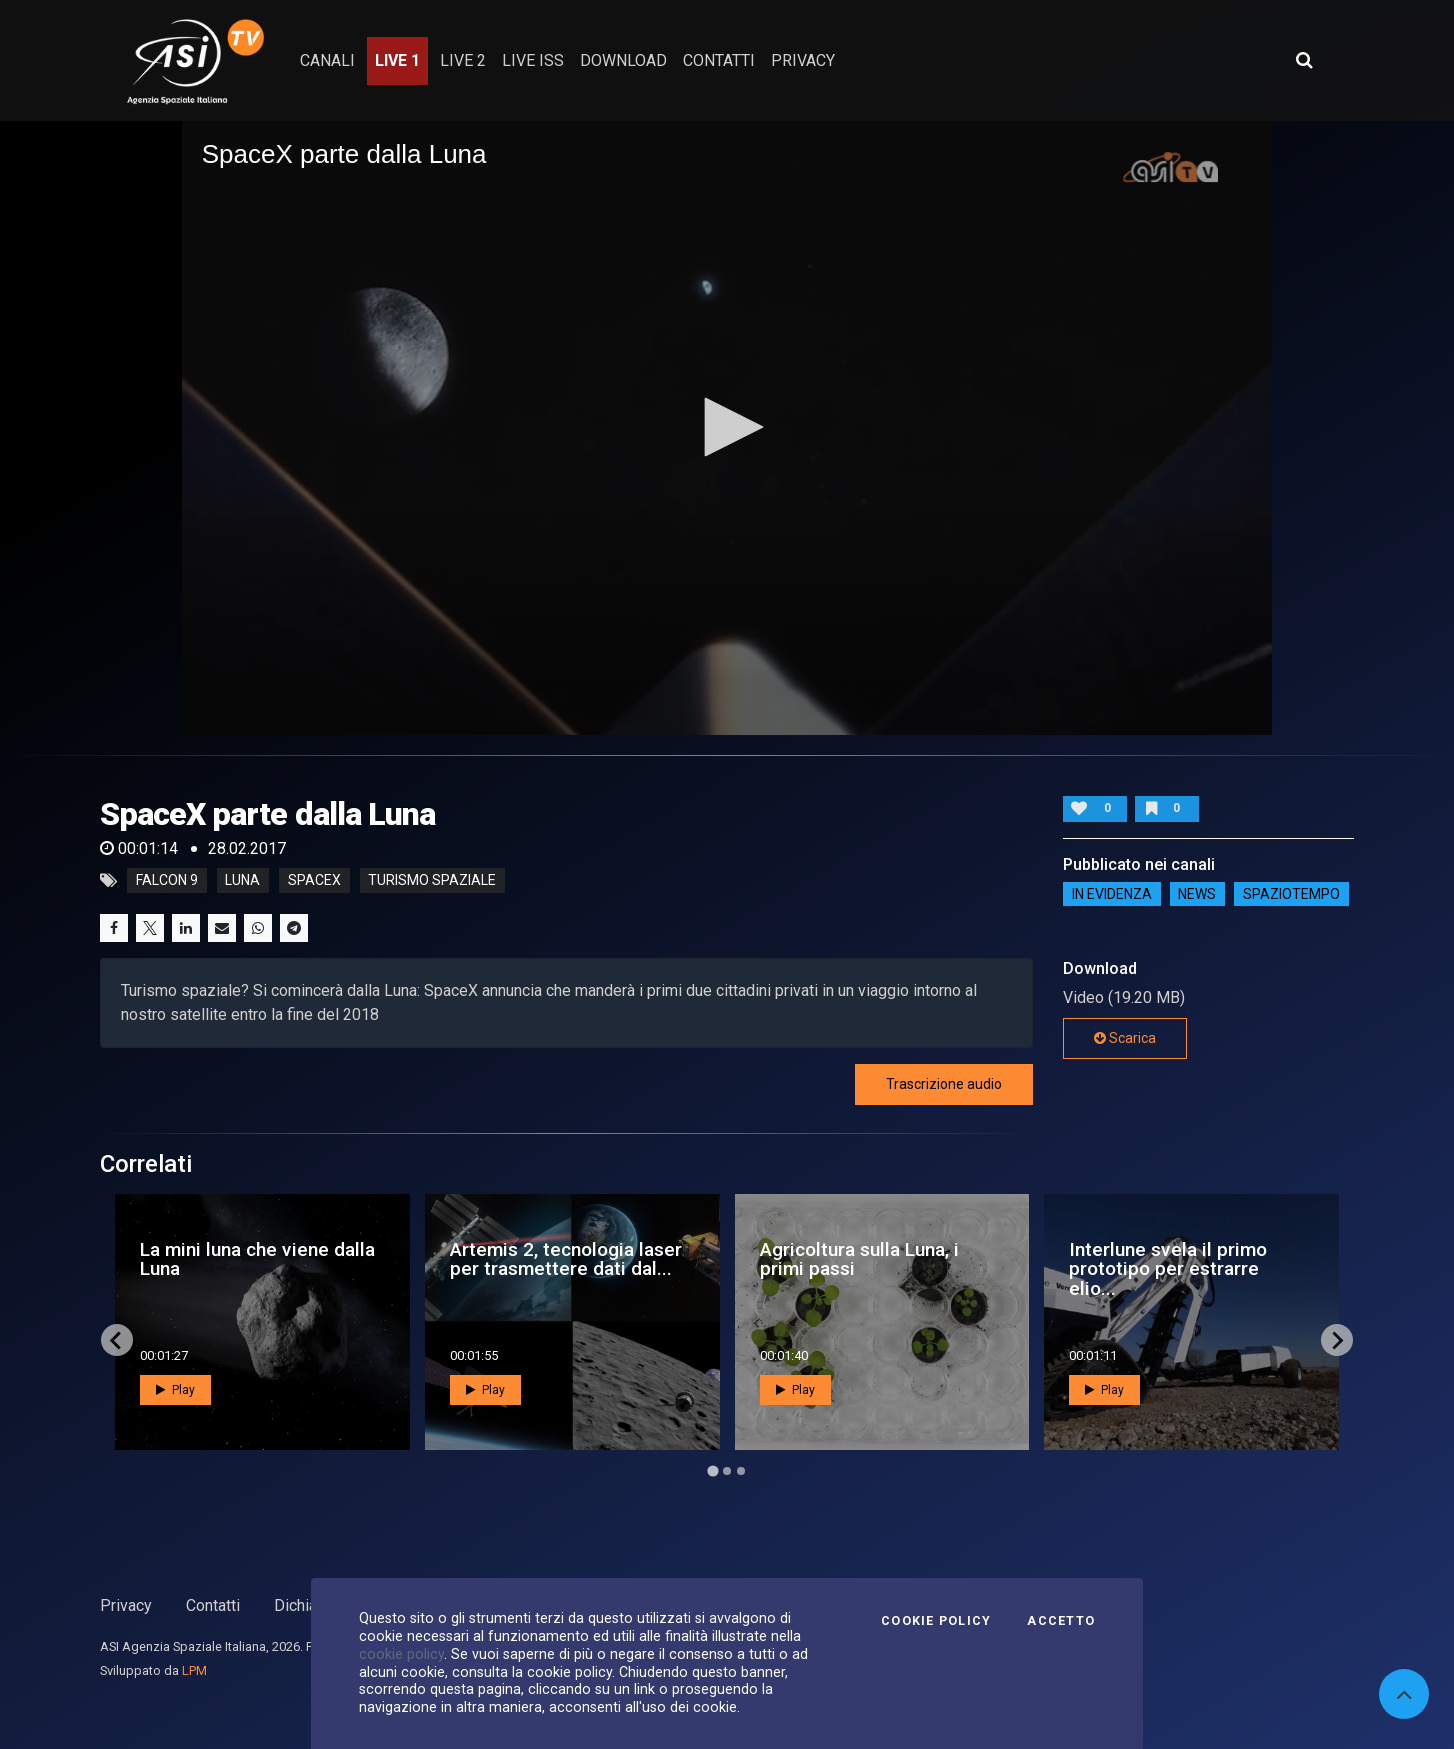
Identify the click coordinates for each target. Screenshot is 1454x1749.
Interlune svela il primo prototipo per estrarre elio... (1168, 1268)
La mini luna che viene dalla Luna (257, 1259)
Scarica (1125, 1038)
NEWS (1197, 894)
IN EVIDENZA (1112, 894)
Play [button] (175, 1390)
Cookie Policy (936, 1621)
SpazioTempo (1291, 894)
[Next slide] (1337, 1340)
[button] (727, 427)
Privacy (126, 1605)
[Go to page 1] (712, 1471)
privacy (803, 60)
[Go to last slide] (117, 1340)
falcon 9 (167, 881)
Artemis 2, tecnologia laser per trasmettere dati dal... (566, 1259)
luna (242, 881)
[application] (727, 427)
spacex (314, 881)
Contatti (213, 1605)
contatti (719, 60)
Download (623, 60)
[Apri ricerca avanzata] (1304, 60)
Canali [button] (327, 60)
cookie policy (401, 1654)
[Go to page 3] (741, 1471)
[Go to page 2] (727, 1471)
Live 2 (463, 60)
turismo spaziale (432, 881)
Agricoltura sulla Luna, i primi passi (859, 1259)
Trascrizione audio (944, 1084)
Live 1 (397, 60)
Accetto (1061, 1621)
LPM (194, 1670)
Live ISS (533, 60)
